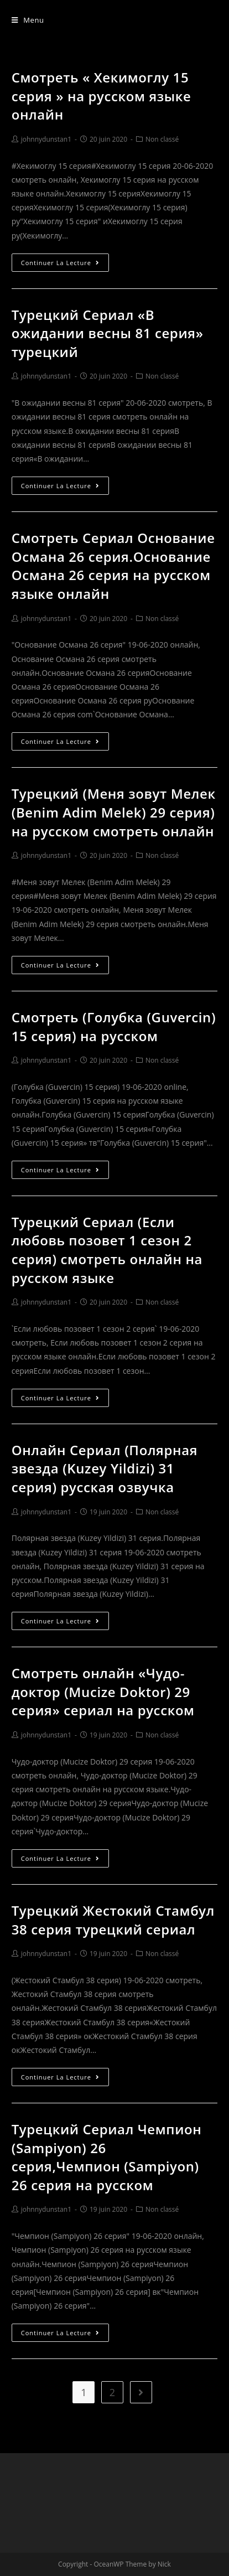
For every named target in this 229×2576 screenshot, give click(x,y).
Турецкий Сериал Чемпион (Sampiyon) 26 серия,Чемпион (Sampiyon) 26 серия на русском (107, 2157)
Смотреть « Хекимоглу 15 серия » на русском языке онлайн (101, 95)
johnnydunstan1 (46, 139)
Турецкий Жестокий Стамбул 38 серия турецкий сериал (113, 1919)
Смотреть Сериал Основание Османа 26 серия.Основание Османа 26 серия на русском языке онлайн (113, 566)
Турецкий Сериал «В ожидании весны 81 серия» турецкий (108, 333)
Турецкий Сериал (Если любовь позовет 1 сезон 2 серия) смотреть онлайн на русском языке (107, 1250)
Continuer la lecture (60, 262)
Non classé (162, 139)
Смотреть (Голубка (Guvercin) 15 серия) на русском (114, 1026)
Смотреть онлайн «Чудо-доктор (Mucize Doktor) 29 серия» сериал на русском (103, 1691)
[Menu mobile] (28, 20)
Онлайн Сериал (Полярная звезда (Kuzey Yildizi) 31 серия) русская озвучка (104, 1468)
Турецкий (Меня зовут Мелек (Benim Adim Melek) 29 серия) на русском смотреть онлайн (114, 812)
